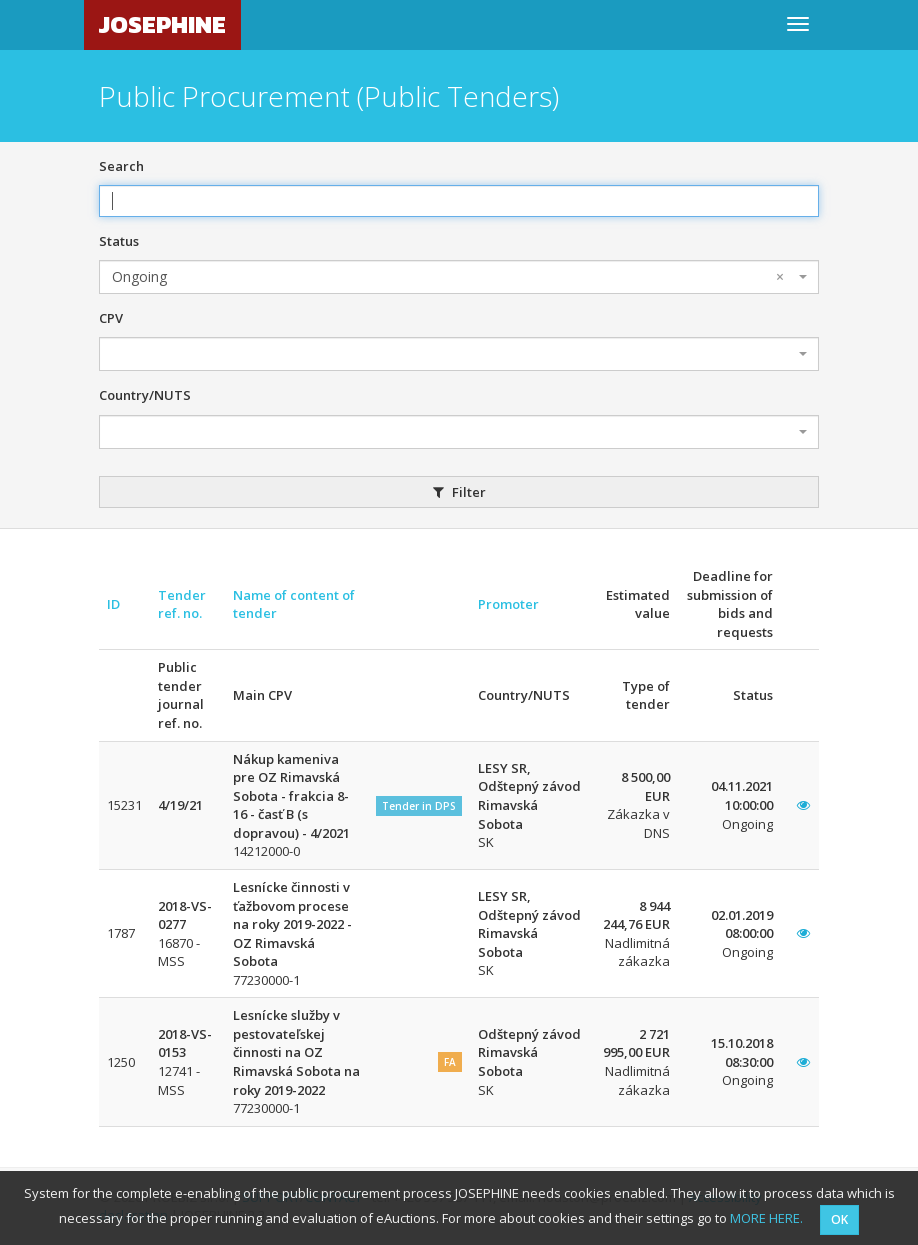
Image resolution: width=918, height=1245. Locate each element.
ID (113, 604)
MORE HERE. (766, 1218)
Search (121, 166)
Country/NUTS (145, 395)
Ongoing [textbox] (448, 277)
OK (839, 1219)
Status (119, 241)
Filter (459, 492)
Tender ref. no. (182, 604)
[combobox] (459, 277)
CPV (111, 318)
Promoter (508, 604)
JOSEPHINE (162, 24)
